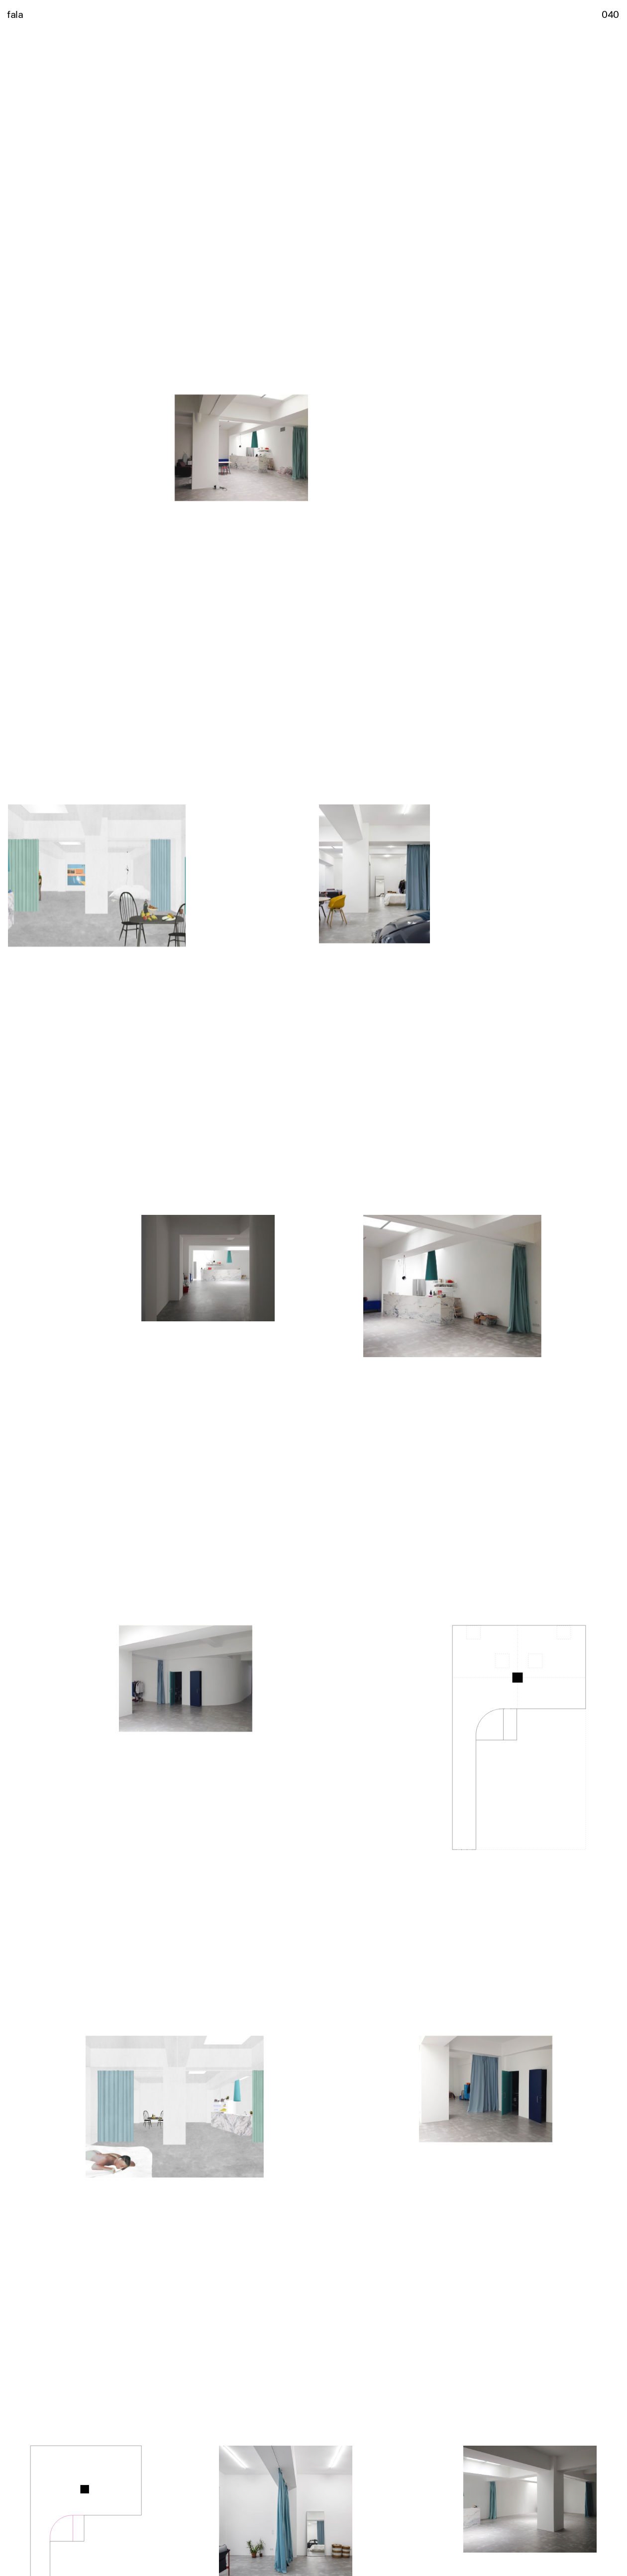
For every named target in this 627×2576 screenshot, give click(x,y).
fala (15, 14)
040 (610, 14)
